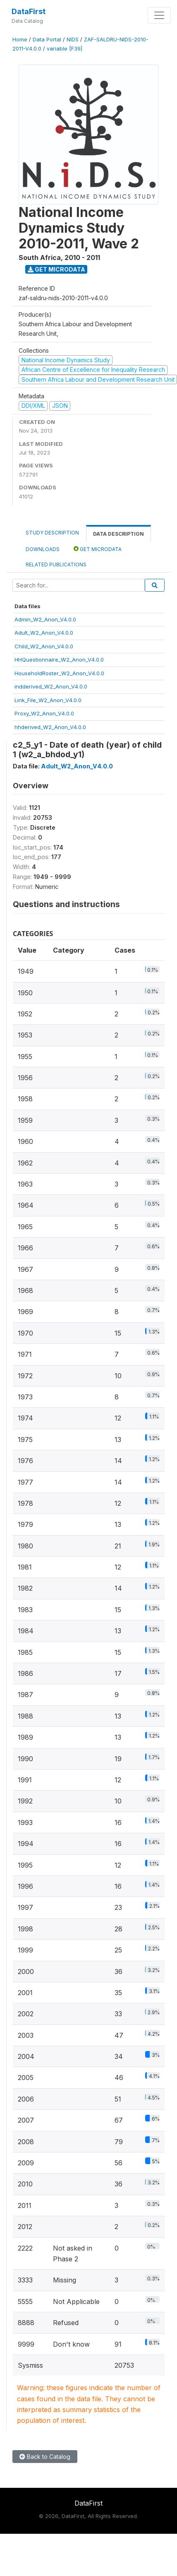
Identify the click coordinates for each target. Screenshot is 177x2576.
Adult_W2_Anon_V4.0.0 (43, 632)
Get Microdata (56, 269)
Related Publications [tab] (56, 564)
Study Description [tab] (52, 533)
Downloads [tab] (43, 549)
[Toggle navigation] (159, 15)
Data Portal (47, 39)
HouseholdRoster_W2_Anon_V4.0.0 (59, 673)
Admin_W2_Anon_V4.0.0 (45, 619)
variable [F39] (64, 49)
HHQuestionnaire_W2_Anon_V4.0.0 (59, 659)
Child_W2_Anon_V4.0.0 (43, 646)
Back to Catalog (44, 2456)
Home (19, 39)
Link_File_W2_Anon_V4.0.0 (47, 700)
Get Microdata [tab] (98, 548)
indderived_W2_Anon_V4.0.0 (50, 686)
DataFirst (28, 11)
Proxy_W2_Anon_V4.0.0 (44, 713)
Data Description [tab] (118, 534)
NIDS (73, 39)
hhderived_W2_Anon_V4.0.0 (50, 727)
